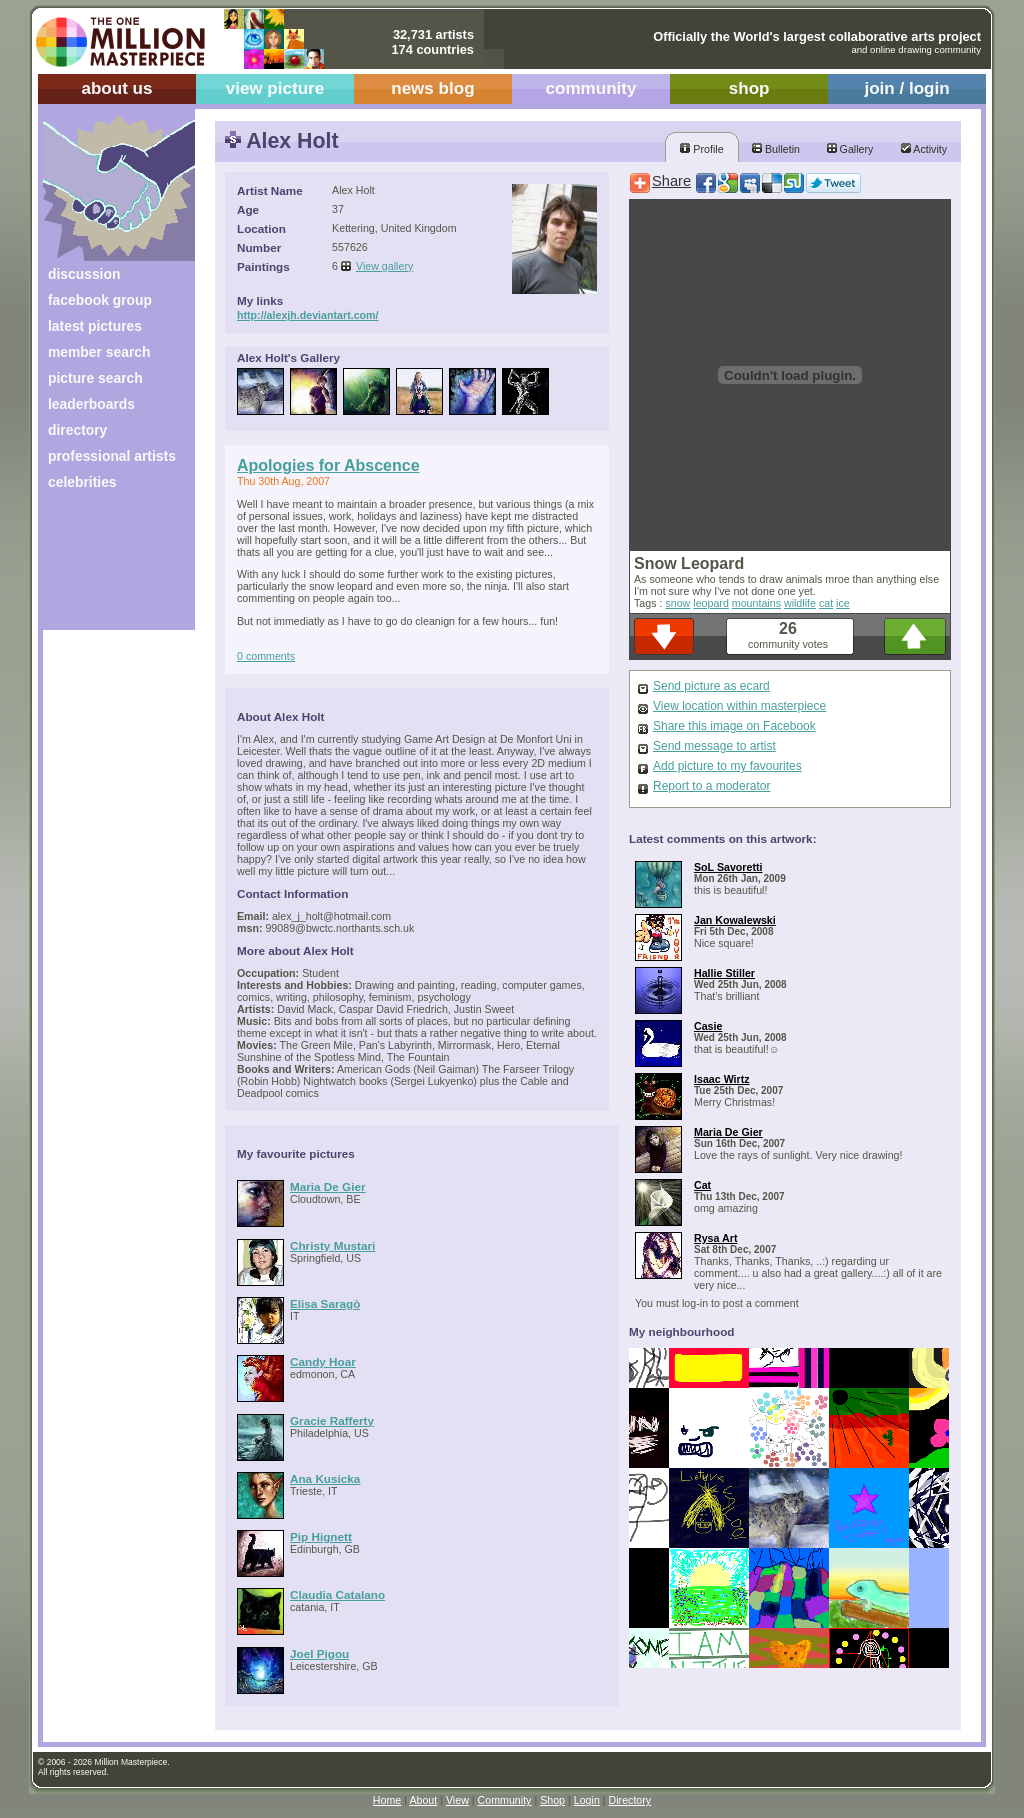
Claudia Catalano (337, 1594)
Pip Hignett (321, 1536)
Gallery (850, 149)
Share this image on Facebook (734, 726)
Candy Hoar (323, 1361)
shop (749, 88)
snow (677, 603)
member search (99, 352)
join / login (906, 88)
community (591, 88)
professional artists (112, 456)
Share (671, 181)
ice (843, 603)
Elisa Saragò (325, 1303)
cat (826, 603)
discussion (84, 274)
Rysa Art (715, 1238)
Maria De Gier (328, 1186)
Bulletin (776, 149)
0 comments (266, 656)
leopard (711, 603)
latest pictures (95, 326)
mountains (756, 603)
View (457, 1800)
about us (116, 88)
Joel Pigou (319, 1653)
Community (505, 1800)
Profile (701, 149)
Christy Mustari (332, 1245)
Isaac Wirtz (722, 1079)
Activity (924, 149)
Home (387, 1800)
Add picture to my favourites (727, 766)
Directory (630, 1800)
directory (77, 430)
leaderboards (91, 404)
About (423, 1800)
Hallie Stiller (724, 973)
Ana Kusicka (325, 1478)
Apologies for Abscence (328, 465)
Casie (708, 1026)
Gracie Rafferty (332, 1420)
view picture (275, 88)
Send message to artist (714, 746)
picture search (95, 378)
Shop (552, 1800)
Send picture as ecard (711, 686)
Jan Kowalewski (735, 920)
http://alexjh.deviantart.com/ (308, 315)
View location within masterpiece (739, 706)
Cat (702, 1185)
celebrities (82, 482)
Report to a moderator (711, 786)
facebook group (100, 300)
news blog (432, 88)
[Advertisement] (105, 567)
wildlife (800, 603)
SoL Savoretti (728, 867)
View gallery (384, 266)
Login (587, 1800)
